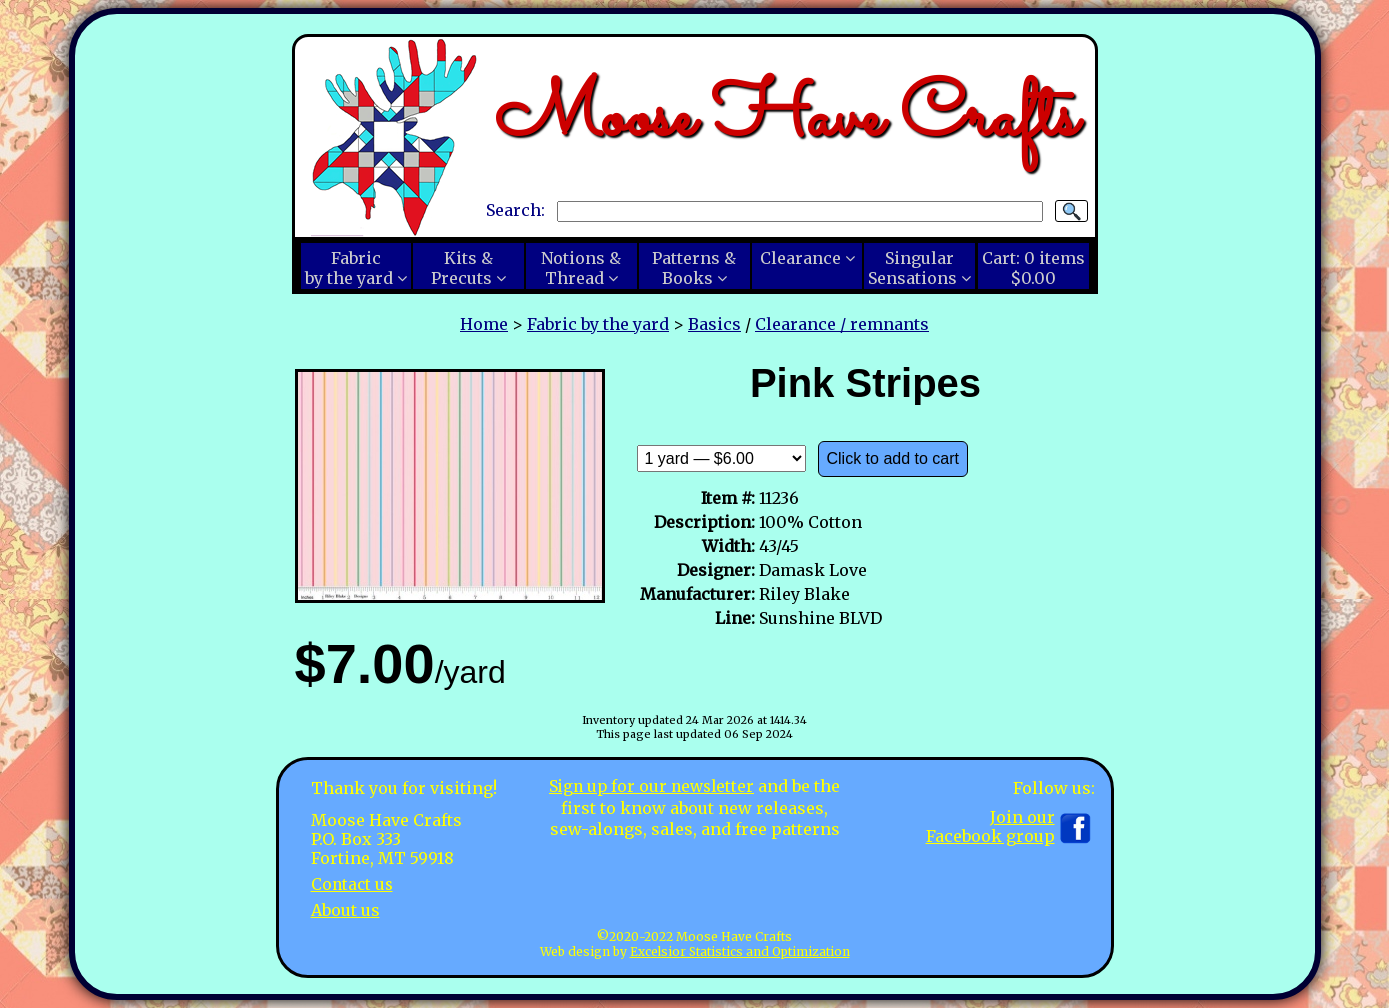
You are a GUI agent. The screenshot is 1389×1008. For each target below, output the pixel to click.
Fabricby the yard (349, 268)
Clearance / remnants (842, 324)
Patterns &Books (694, 268)
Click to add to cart (893, 458)
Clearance (800, 258)
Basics (714, 324)
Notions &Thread (581, 268)
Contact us (353, 884)
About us (345, 909)
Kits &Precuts (462, 268)
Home (484, 324)
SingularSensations (912, 268)
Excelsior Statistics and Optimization (740, 951)
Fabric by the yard (598, 324)
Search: (515, 210)
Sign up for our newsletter (652, 786)
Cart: (1033, 268)
